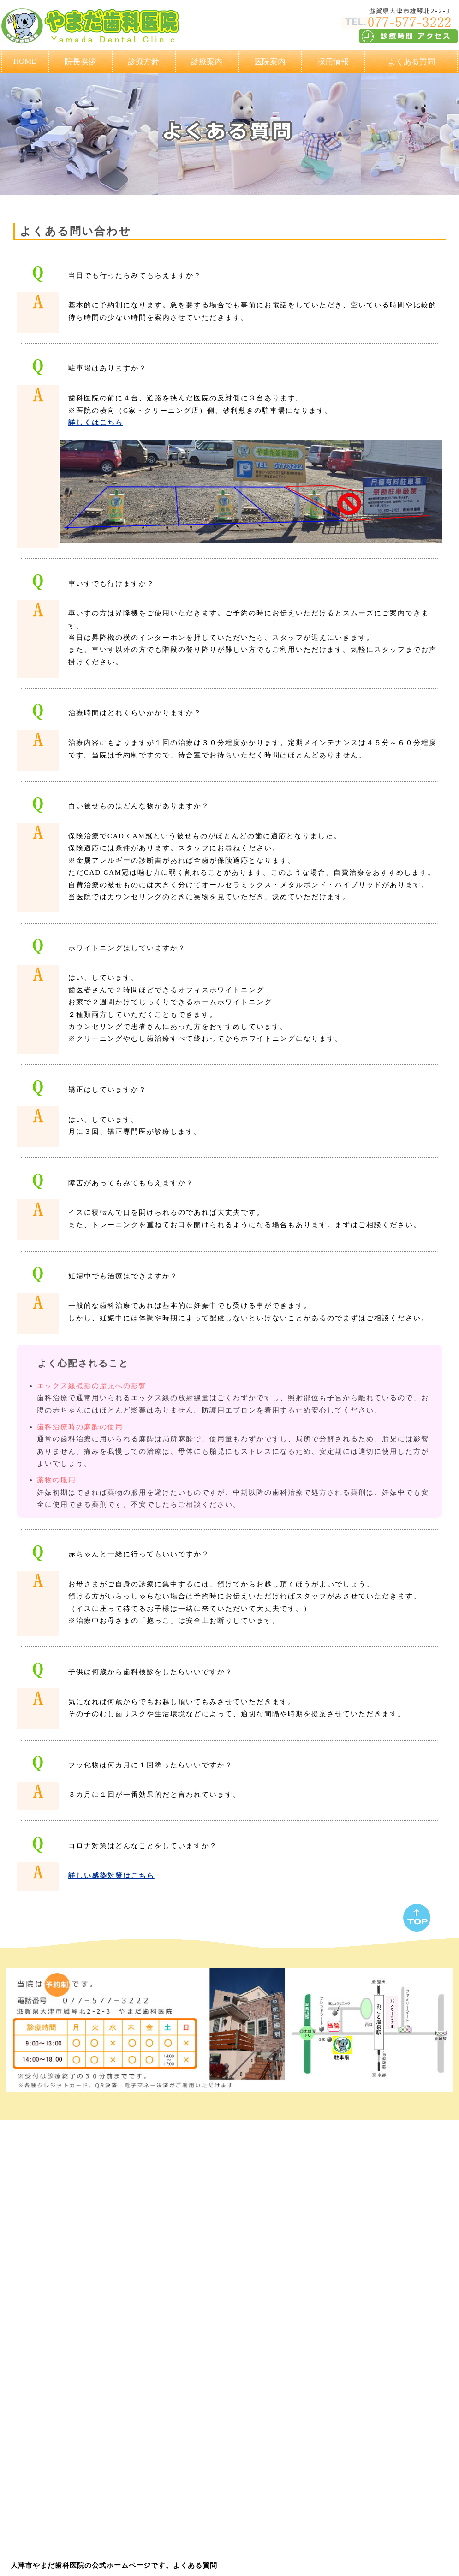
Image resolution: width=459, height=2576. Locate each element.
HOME (24, 61)
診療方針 (143, 61)
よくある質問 (411, 61)
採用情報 (333, 61)
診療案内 (206, 61)
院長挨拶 (80, 61)
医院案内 (270, 61)
